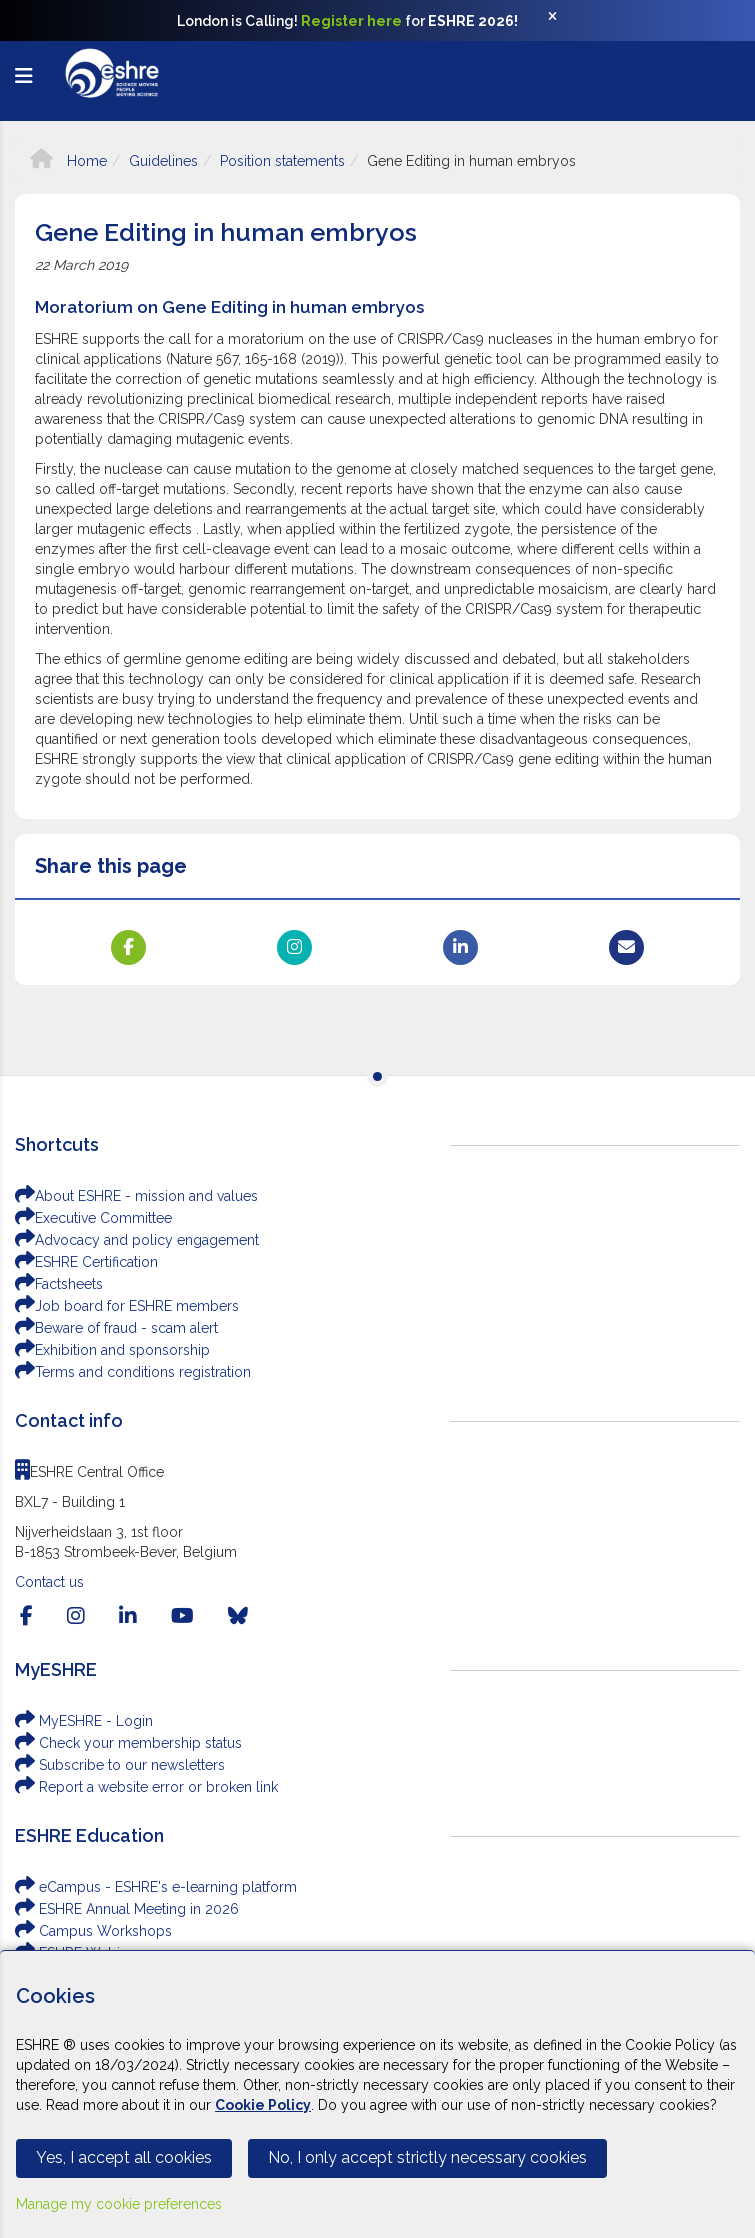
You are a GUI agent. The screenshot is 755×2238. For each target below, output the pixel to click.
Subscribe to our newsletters (120, 1765)
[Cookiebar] (377, 2094)
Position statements (282, 161)
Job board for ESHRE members (127, 1306)
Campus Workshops (93, 1931)
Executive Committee (93, 1218)
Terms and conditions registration (133, 1372)
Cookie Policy (263, 2105)
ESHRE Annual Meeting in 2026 (127, 1909)
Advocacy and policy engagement (137, 1240)
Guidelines (163, 161)
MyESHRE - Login (84, 1721)
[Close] (563, 21)
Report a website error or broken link (146, 1787)
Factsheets (59, 1284)
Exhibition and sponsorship (112, 1350)
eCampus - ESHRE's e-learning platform (156, 1887)
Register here (351, 21)
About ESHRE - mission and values (136, 1196)
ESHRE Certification (86, 1262)
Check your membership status (128, 1743)
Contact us (49, 1582)
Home (68, 161)
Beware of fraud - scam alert (116, 1328)
